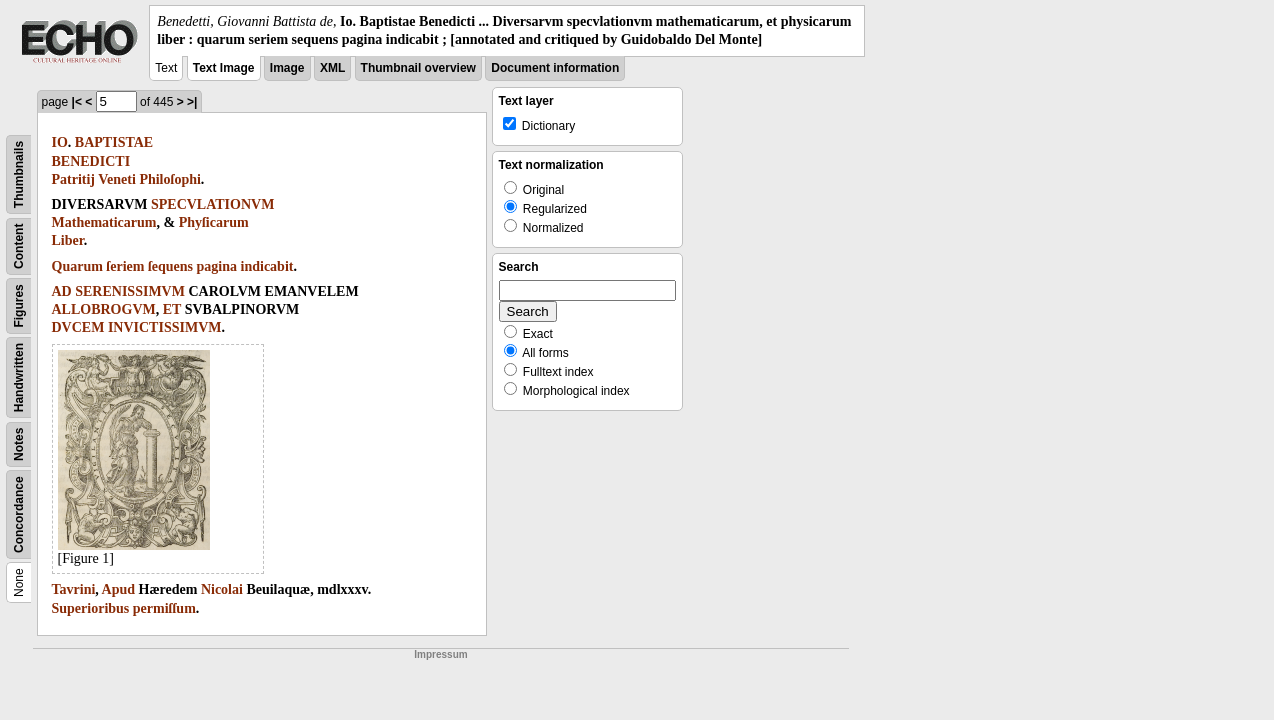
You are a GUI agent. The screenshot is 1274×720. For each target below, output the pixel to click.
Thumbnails (19, 174)
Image (287, 68)
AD (62, 291)
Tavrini (74, 589)
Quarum (77, 266)
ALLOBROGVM (104, 309)
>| (192, 102)
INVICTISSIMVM (165, 327)
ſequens (170, 266)
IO (60, 142)
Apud (118, 589)
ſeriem (125, 266)
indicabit (267, 266)
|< (77, 102)
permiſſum (164, 608)
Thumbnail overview (418, 68)
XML (332, 68)
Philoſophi (169, 179)
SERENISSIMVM (130, 291)
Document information (555, 68)
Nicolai (222, 589)
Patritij (74, 179)
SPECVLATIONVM (212, 204)
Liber (68, 240)
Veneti (117, 179)
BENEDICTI (91, 161)
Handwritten (19, 377)
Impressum (440, 654)
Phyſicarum (214, 222)
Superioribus (91, 608)
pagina (217, 266)
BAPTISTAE (114, 142)
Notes (19, 444)
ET (172, 309)
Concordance (19, 515)
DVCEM (78, 327)
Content (19, 246)
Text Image (224, 68)
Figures (19, 306)
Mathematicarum (104, 222)
